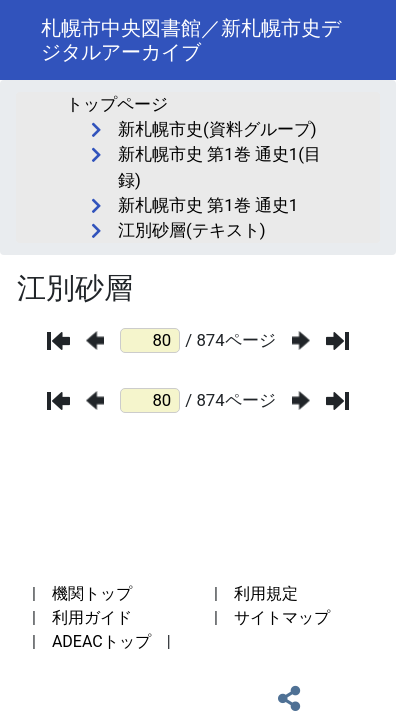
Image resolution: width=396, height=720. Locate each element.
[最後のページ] (337, 341)
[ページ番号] (150, 340)
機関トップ (92, 593)
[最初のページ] (58, 341)
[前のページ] (95, 340)
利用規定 (266, 593)
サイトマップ (282, 617)
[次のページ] (301, 340)
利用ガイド (92, 617)
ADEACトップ (101, 641)
